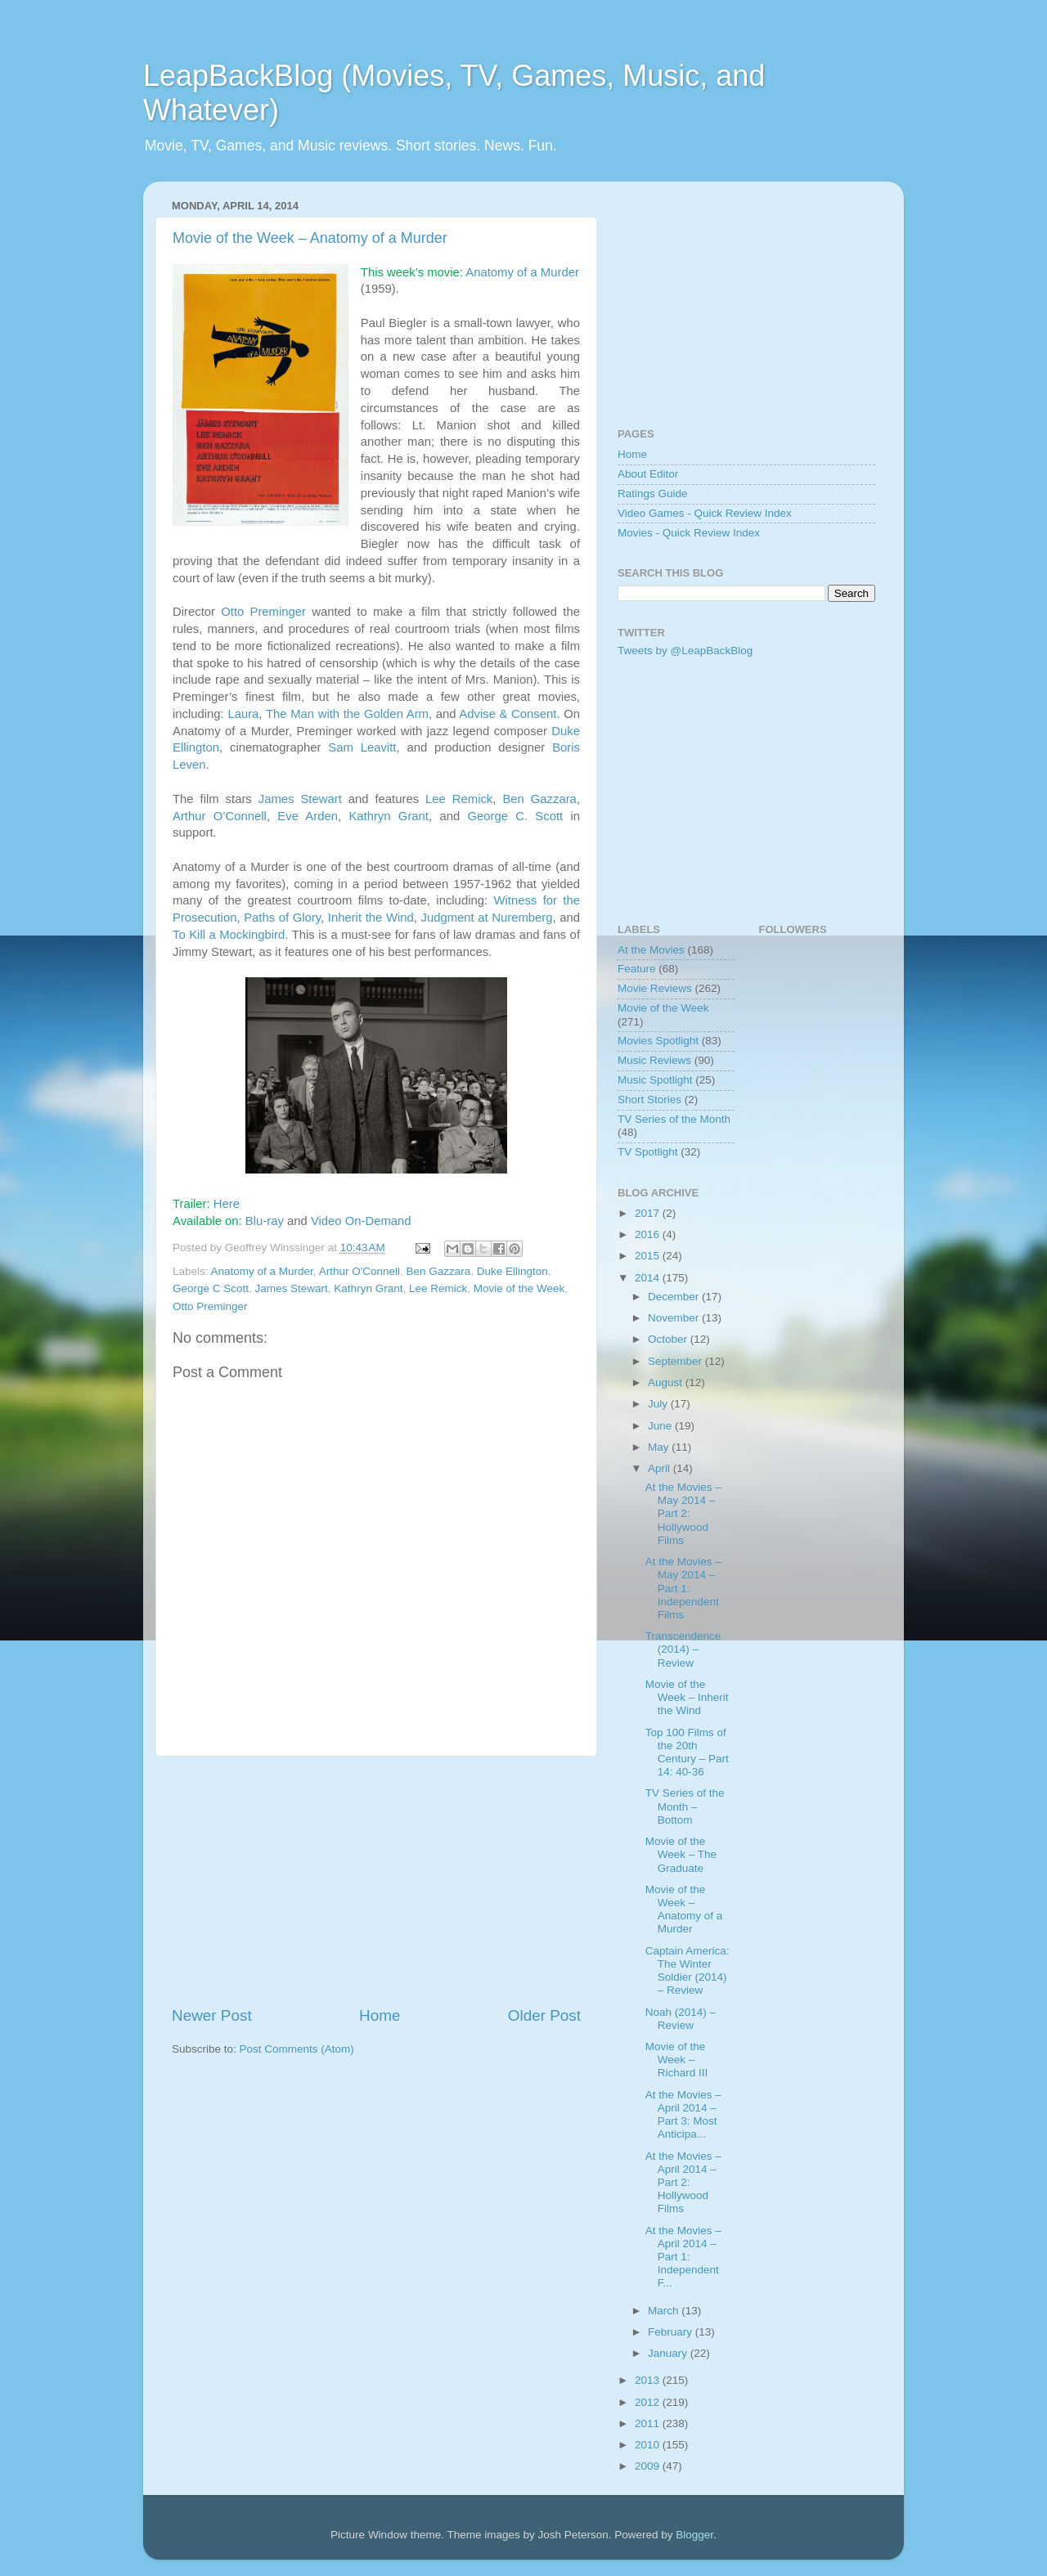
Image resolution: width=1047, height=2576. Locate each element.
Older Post (544, 2015)
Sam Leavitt (362, 747)
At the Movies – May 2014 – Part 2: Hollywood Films (683, 1513)
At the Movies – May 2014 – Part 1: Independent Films (683, 1588)
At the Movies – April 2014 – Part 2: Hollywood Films (683, 2182)
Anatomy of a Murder (522, 272)
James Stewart (300, 799)
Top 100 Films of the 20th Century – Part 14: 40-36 (687, 1752)
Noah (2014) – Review (680, 2018)
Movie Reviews (655, 988)
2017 (649, 1213)
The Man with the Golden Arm (347, 713)
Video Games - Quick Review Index (705, 513)
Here (226, 1203)
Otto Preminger (263, 611)
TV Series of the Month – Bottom (685, 1806)
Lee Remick (458, 799)
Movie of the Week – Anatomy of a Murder (310, 238)
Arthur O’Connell (220, 816)
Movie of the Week (519, 1288)
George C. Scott (515, 816)
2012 (649, 2402)
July (659, 1404)
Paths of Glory (282, 917)
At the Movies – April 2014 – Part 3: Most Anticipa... (683, 2115)
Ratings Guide (653, 493)
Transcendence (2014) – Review (683, 1649)
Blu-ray (264, 1220)
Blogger (694, 2535)
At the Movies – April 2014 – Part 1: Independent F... (683, 2257)
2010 (649, 2445)
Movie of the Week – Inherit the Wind (687, 1697)
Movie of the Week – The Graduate (681, 1854)
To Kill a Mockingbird (229, 934)
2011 (649, 2423)
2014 (649, 1278)
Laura (242, 713)
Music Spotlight (655, 1080)
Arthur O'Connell (359, 1271)
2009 (649, 2466)
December (675, 1296)
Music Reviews (654, 1060)
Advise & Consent (507, 713)
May (660, 1447)
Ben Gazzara (539, 799)
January (669, 2353)
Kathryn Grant (388, 816)
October (669, 1339)
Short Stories (649, 1099)
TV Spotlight (648, 1152)
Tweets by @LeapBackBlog (685, 650)
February (671, 2332)
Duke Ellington (512, 1271)
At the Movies (651, 950)
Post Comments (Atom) (297, 2049)
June (661, 1426)
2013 (649, 2380)
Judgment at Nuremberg (486, 917)
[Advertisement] (376, 1881)
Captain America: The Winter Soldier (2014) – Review (687, 1971)
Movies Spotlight (658, 1040)
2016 (649, 1234)
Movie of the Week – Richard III (676, 2059)
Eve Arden (307, 816)
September (676, 1361)
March (664, 2310)
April (660, 1468)
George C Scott (211, 1288)
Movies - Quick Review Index (689, 533)
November (675, 1318)
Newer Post (212, 2015)
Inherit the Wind (371, 917)
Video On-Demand (361, 1220)
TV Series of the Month (674, 1119)
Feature (637, 969)
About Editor (648, 474)
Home (379, 2015)
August (666, 1382)
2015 (649, 1256)
